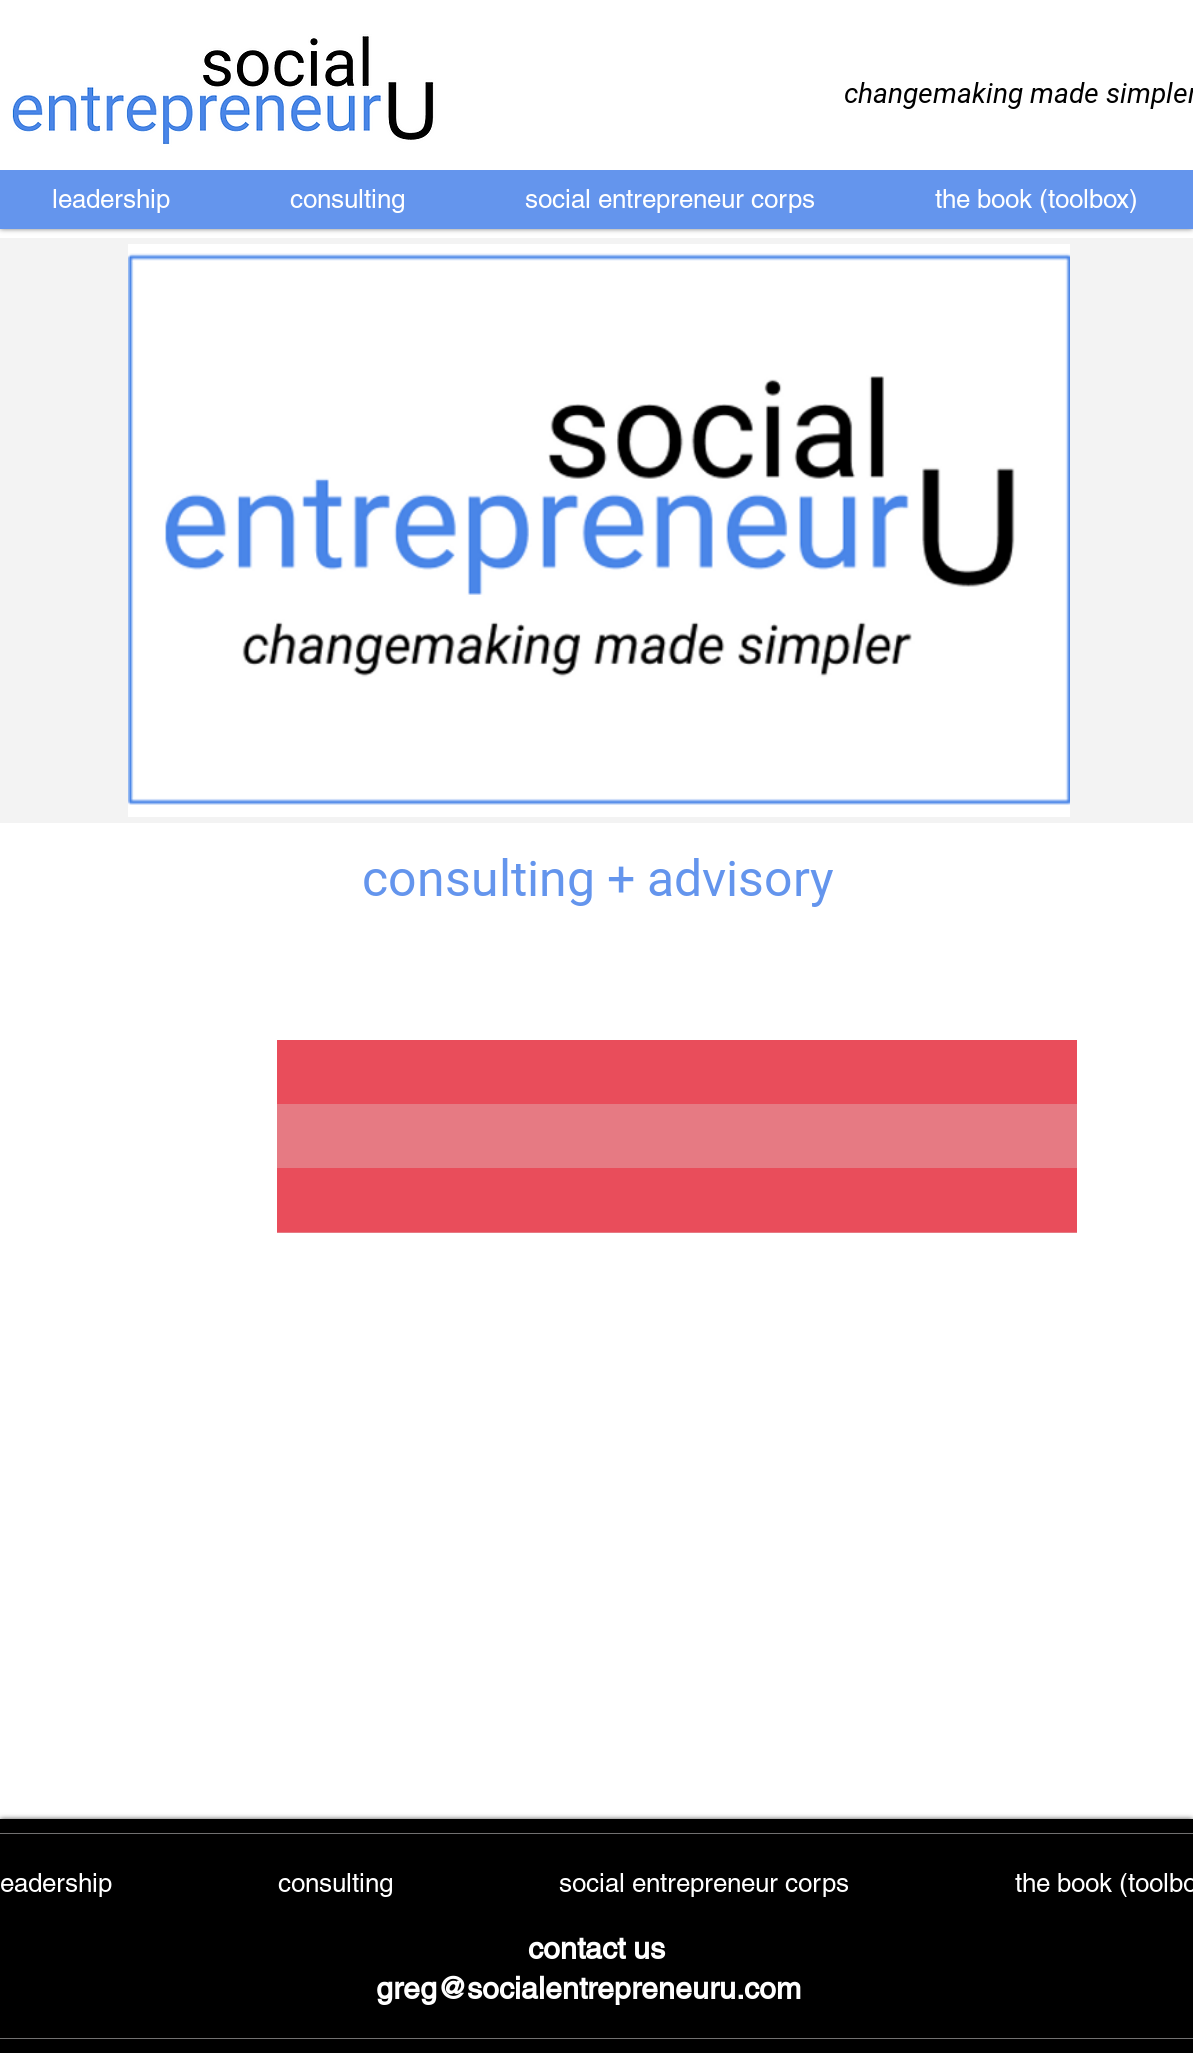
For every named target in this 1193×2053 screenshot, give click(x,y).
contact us (596, 1948)
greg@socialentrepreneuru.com (592, 1988)
